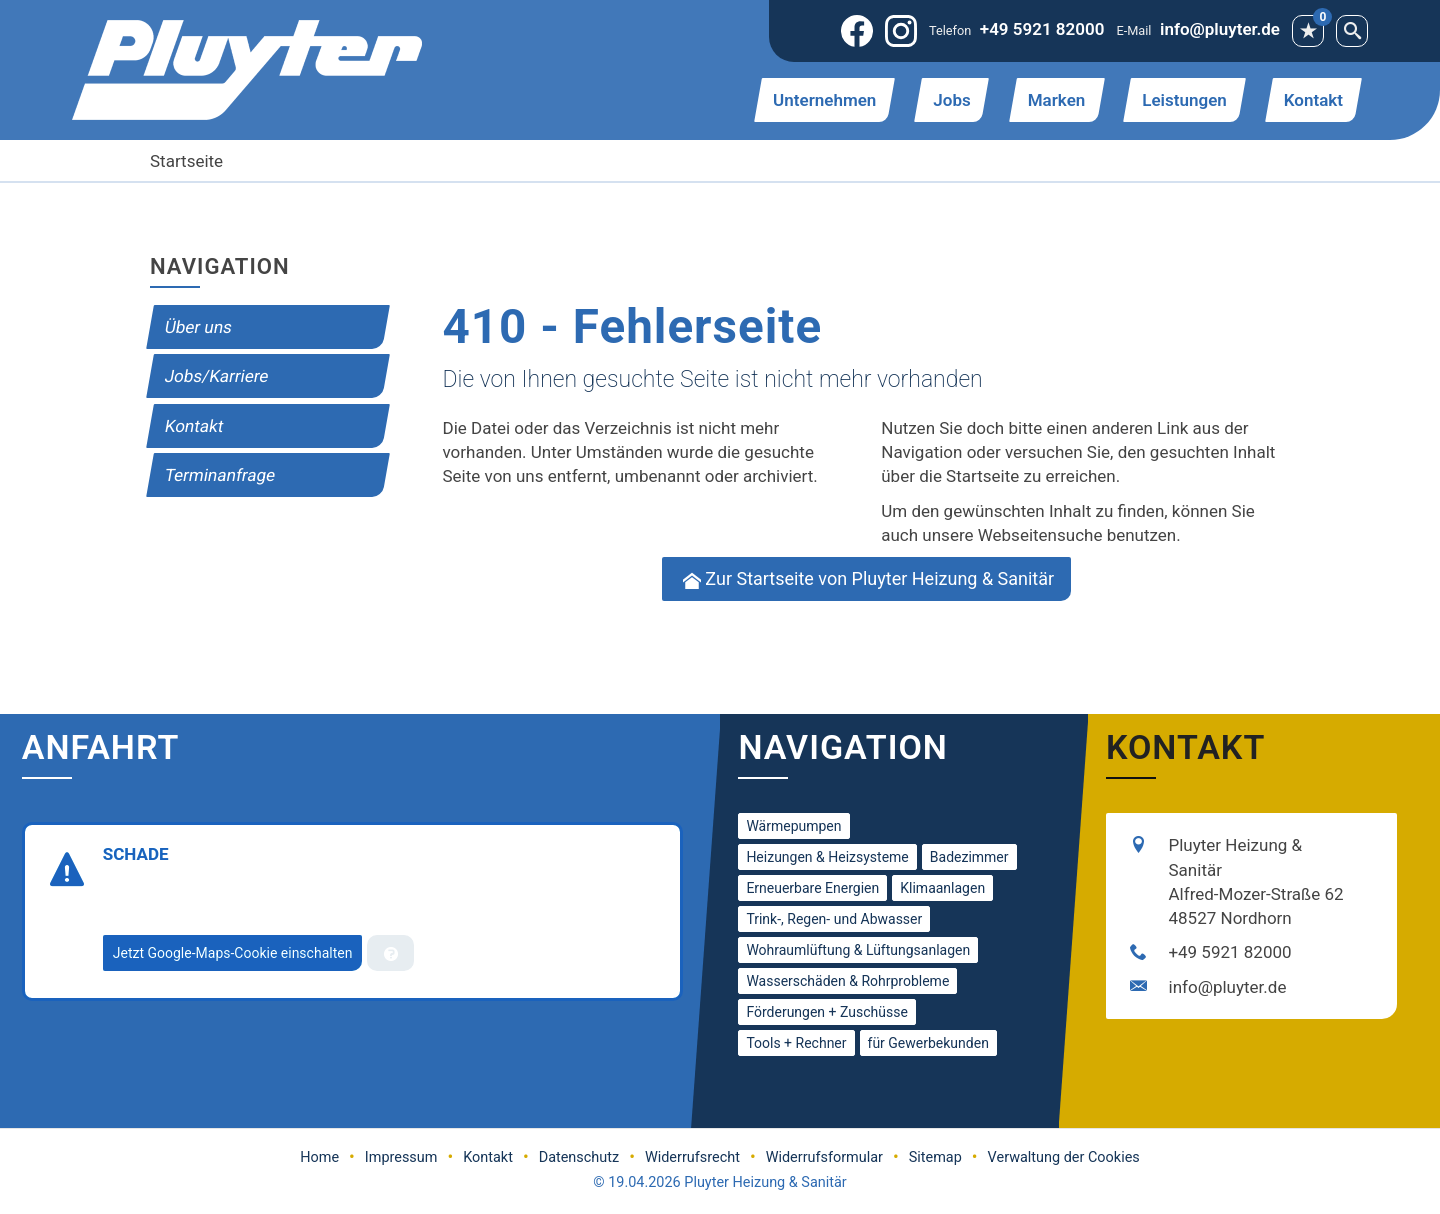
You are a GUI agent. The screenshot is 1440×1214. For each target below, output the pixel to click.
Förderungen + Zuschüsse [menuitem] (826, 1012)
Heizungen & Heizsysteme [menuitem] (827, 857)
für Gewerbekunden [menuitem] (928, 1043)
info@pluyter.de (1220, 29)
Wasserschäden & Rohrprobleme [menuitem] (847, 981)
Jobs (951, 100)
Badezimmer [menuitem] (969, 857)
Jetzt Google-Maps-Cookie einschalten (233, 953)
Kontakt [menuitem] (194, 426)
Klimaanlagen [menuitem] (942, 888)
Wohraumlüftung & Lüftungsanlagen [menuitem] (858, 950)
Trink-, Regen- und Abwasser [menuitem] (834, 919)
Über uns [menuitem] (198, 327)
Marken (1057, 100)
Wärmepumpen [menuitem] (793, 826)
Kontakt (1313, 100)
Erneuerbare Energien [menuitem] (812, 888)
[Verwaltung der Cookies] (390, 953)
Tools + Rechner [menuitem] (796, 1043)
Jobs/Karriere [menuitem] (216, 376)
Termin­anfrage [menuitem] (220, 475)
